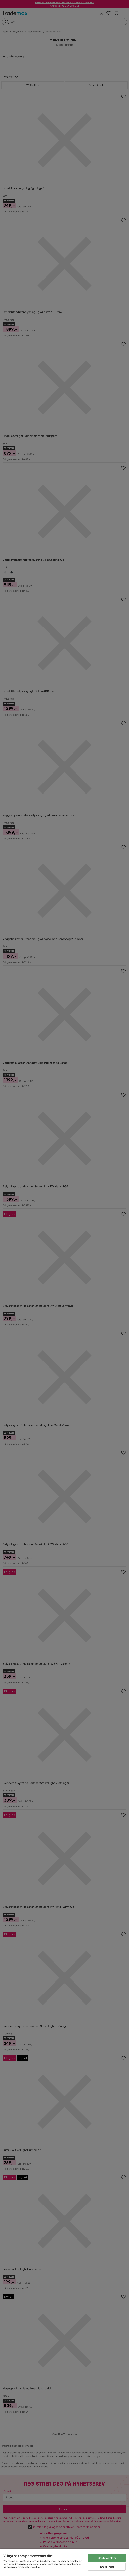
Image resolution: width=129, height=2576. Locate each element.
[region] (64, 2562)
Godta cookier (107, 2557)
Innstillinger (106, 2566)
